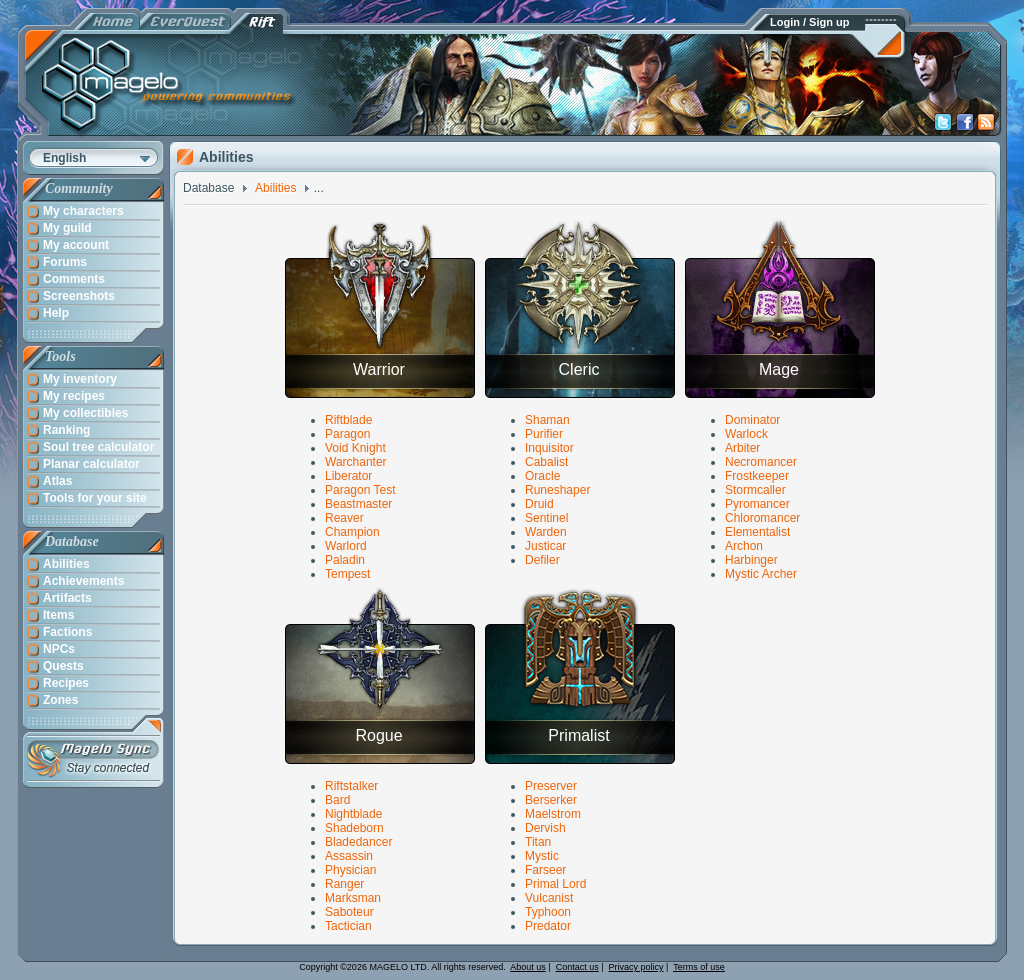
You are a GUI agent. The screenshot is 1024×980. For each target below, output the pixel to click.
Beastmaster (358, 504)
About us (528, 967)
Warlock (746, 434)
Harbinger (751, 560)
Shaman (547, 420)
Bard (337, 800)
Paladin (345, 560)
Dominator (752, 420)
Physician (350, 870)
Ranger (344, 884)
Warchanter (356, 462)
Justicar (545, 546)
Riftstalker (351, 786)
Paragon (347, 434)
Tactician (348, 926)
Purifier (544, 434)
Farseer (545, 870)
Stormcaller (755, 490)
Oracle (542, 476)
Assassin (349, 856)
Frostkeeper (757, 476)
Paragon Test (360, 490)
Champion (352, 532)
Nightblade (353, 814)
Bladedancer (358, 842)
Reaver (344, 518)
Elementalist (757, 532)
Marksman (353, 898)
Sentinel (546, 518)
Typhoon (548, 912)
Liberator (348, 476)
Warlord (346, 546)
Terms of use (699, 967)
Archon (744, 546)
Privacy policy (636, 967)
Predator (548, 926)
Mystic (542, 856)
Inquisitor (549, 448)
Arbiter (742, 448)
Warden (546, 532)
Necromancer (761, 462)
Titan (538, 842)
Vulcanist (549, 898)
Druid (539, 504)
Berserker (551, 800)
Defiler (542, 560)
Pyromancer (757, 504)
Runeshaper (557, 490)
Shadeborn (354, 828)
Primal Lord (555, 884)
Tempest (347, 574)
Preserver (551, 786)
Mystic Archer (761, 574)
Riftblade (348, 420)
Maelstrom (553, 814)
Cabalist (546, 462)
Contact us (577, 967)
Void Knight (355, 448)
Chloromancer (762, 518)
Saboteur (349, 912)
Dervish (545, 828)
